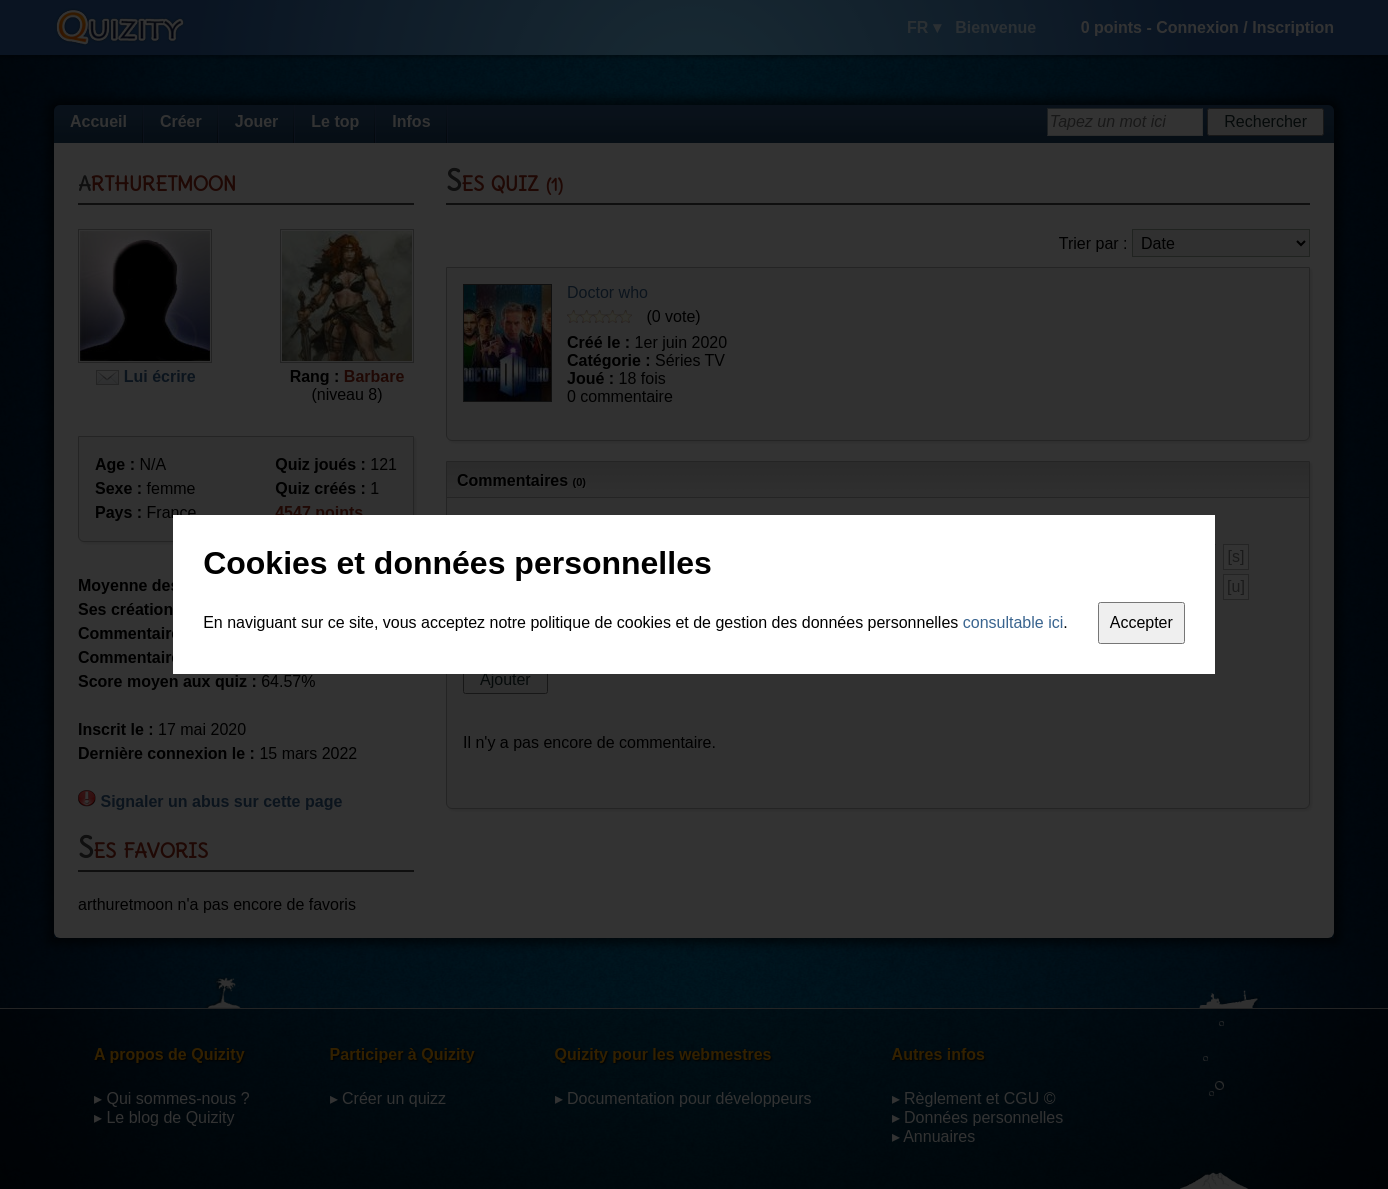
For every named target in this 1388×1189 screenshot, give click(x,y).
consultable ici (1013, 622)
